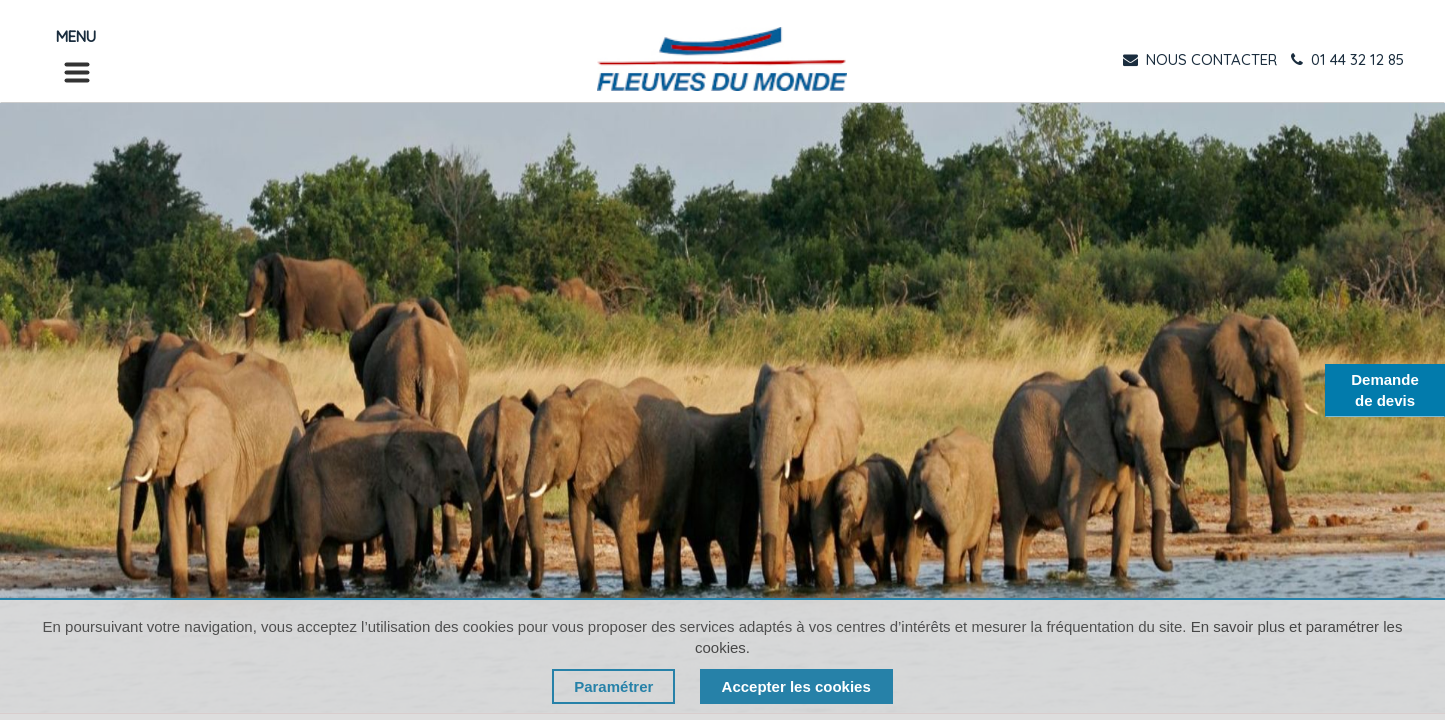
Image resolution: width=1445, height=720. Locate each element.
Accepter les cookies (796, 686)
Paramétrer (613, 686)
